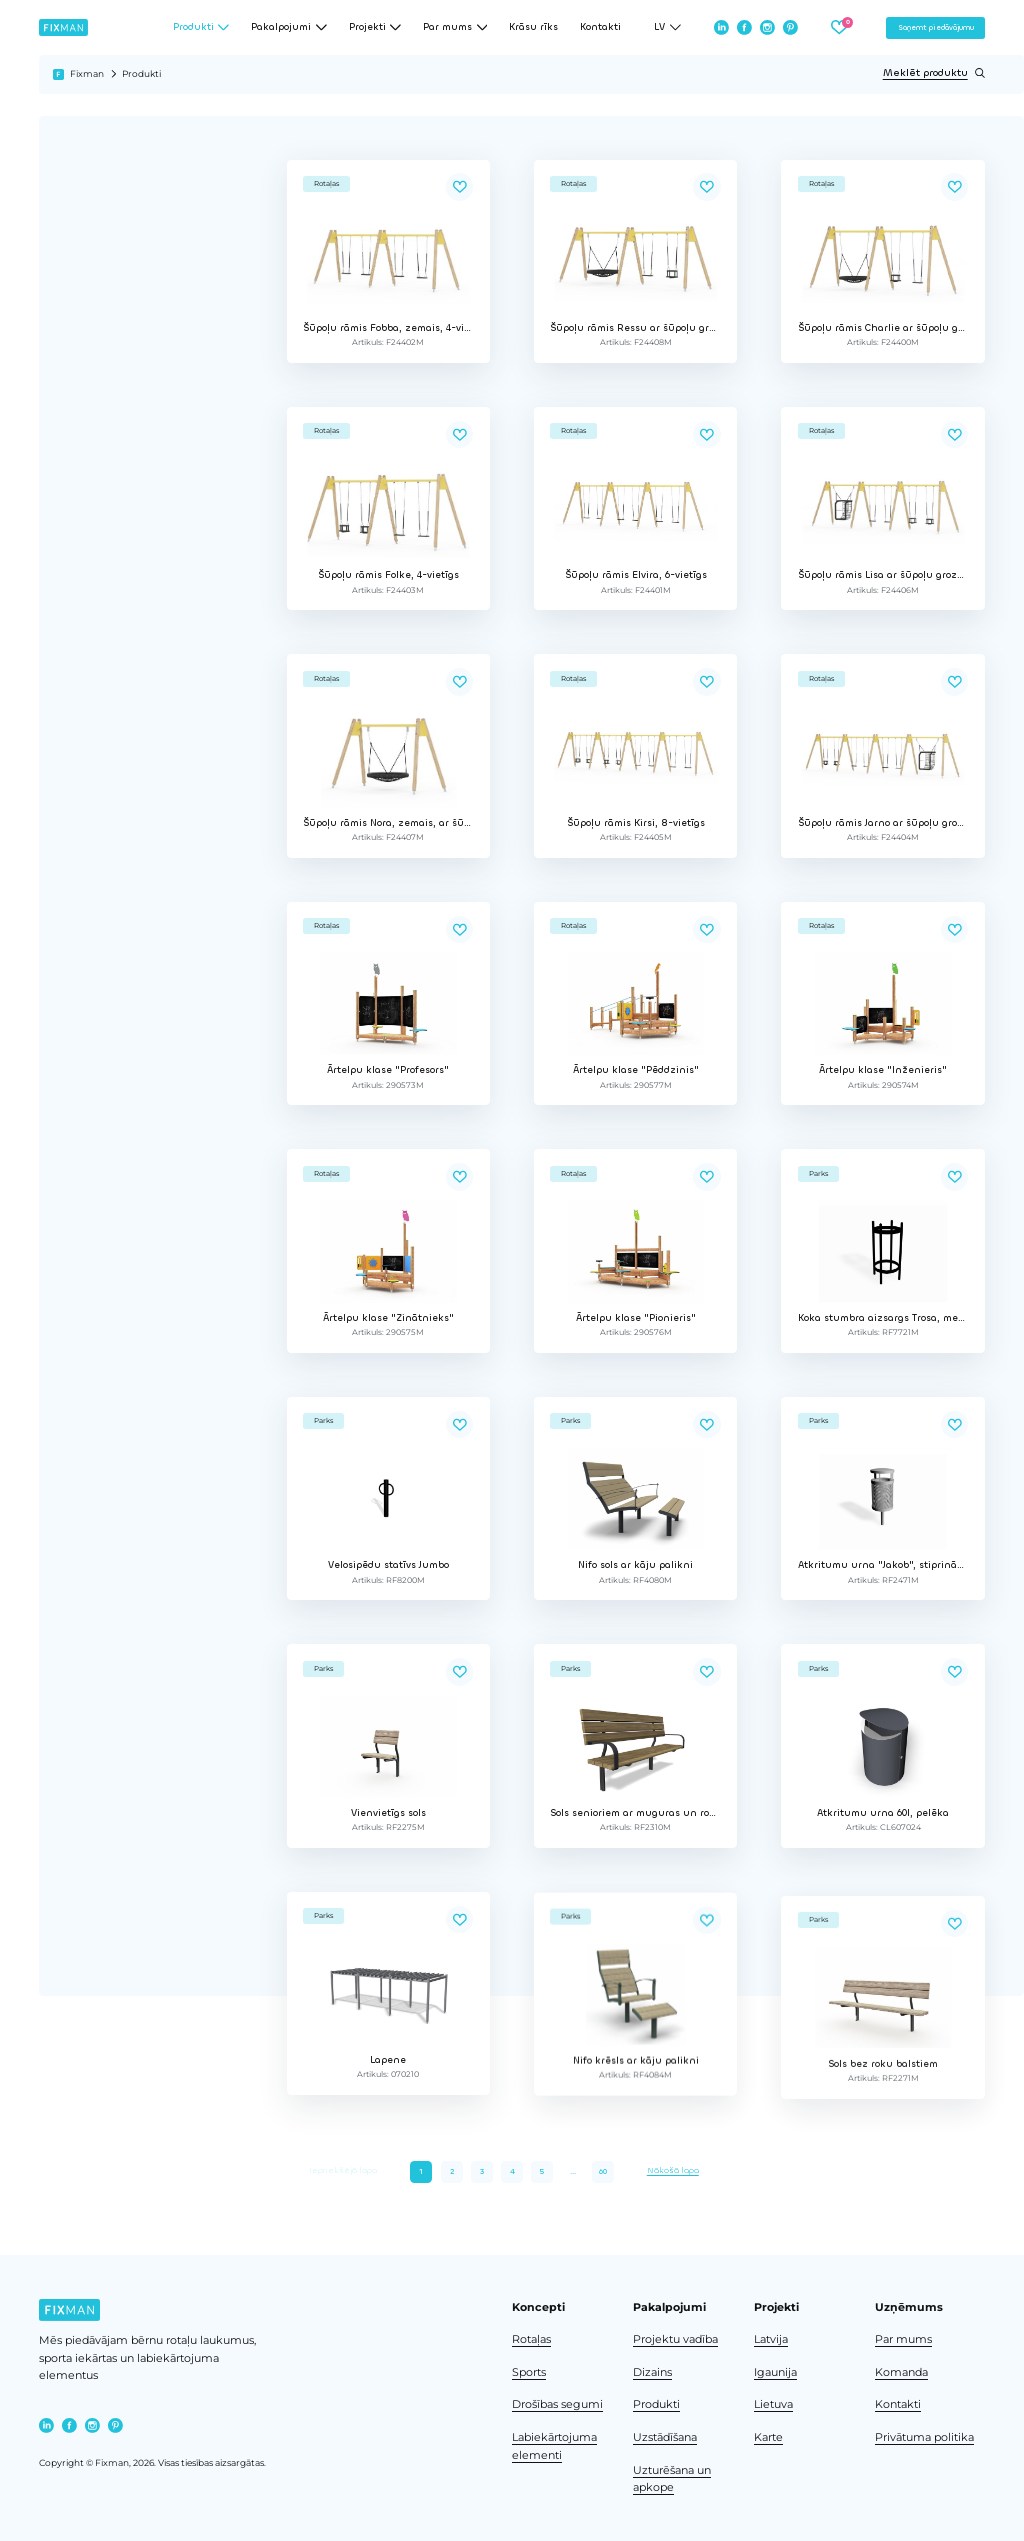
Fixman (87, 73)
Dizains (652, 2372)
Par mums (903, 2339)
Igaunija (775, 2372)
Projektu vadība (675, 2339)
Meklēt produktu (934, 73)
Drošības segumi (557, 2404)
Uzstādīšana (665, 2437)
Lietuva (773, 2404)
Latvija (771, 2339)
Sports (529, 2372)
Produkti (656, 2404)
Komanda (901, 2372)
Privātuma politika (924, 2437)
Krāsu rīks (533, 27)
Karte (768, 2437)
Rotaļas (531, 2339)
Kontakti (600, 27)
